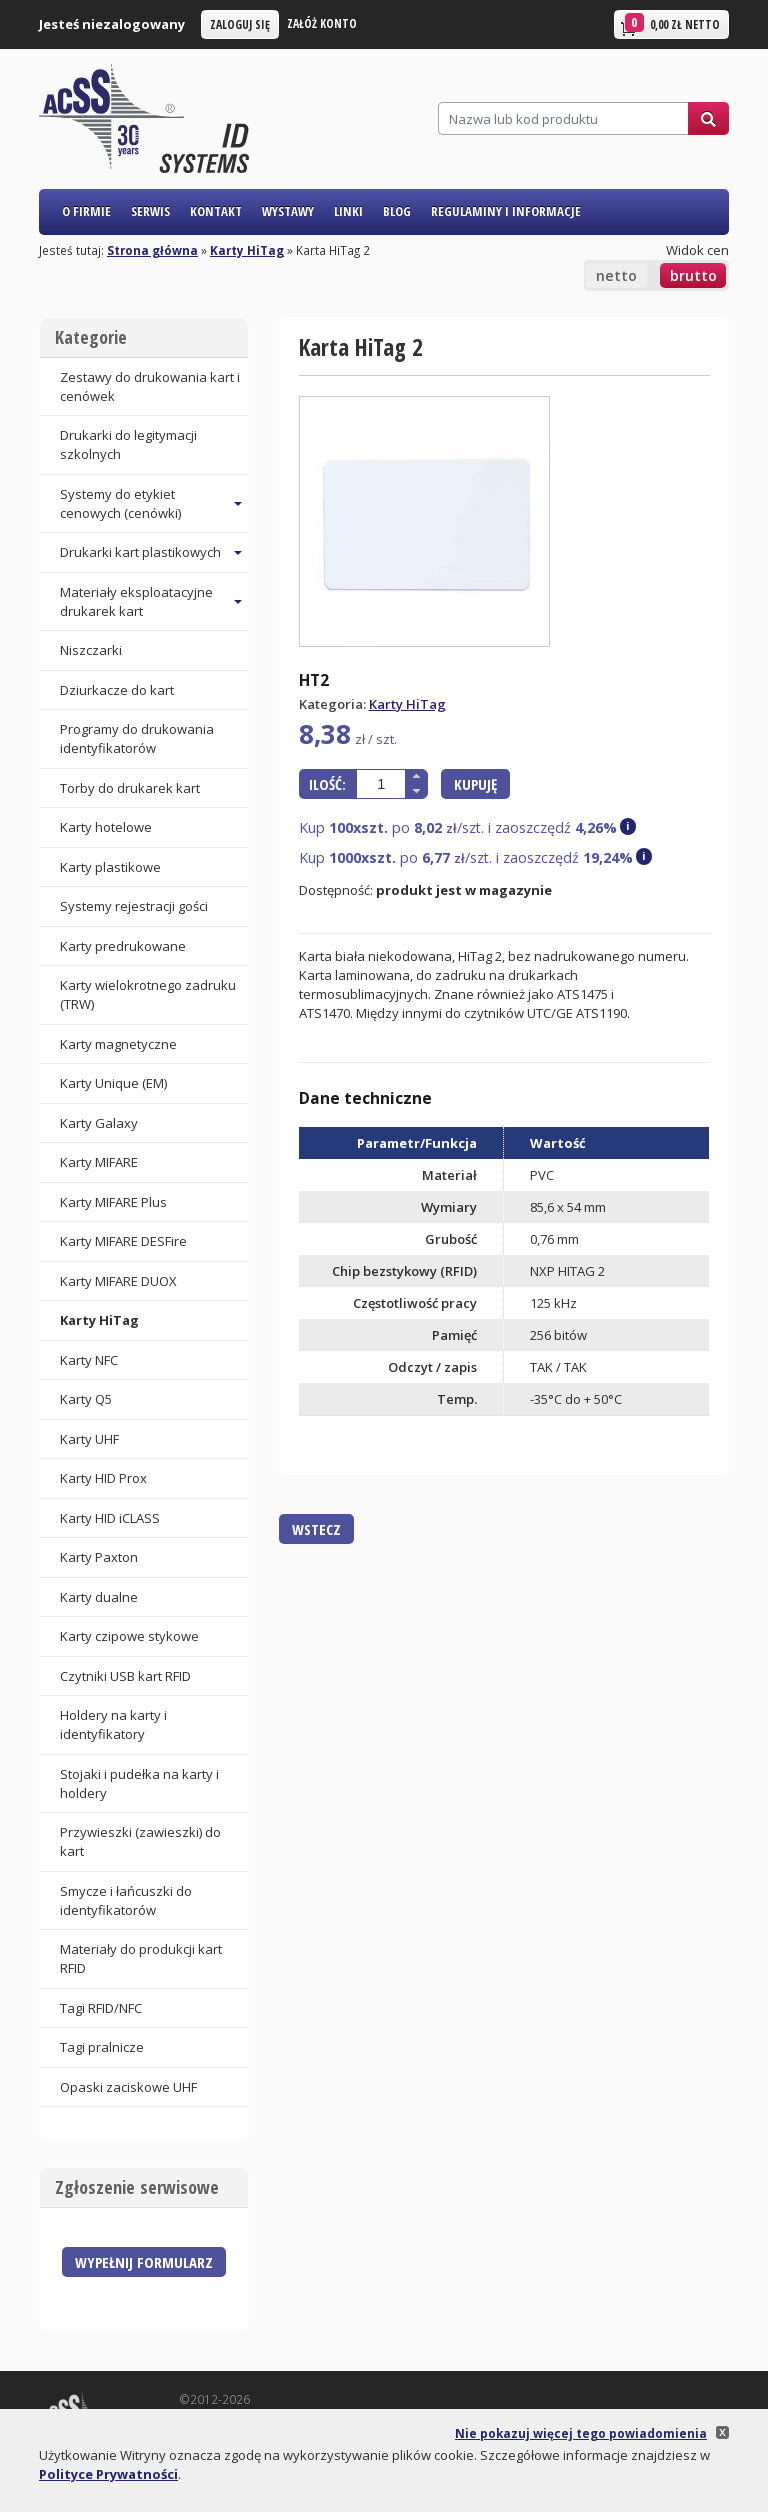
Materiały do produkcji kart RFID (141, 1958)
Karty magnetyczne (118, 1044)
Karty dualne (99, 1597)
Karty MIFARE (99, 1162)
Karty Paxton (99, 1557)
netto (616, 275)
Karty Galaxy (99, 1123)
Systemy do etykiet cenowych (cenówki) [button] (120, 503)
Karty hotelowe (106, 827)
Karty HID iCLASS (110, 1518)
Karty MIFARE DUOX (118, 1281)
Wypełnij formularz (144, 2262)
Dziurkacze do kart (117, 690)
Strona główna (152, 250)
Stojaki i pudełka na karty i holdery (139, 1783)
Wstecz (316, 1529)
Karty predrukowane (123, 946)
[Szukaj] (563, 118)
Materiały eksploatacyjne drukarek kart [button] (136, 601)
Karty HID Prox (103, 1478)
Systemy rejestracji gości (134, 906)
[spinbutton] (381, 784)
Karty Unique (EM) (113, 1083)
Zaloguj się (240, 24)
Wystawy (288, 211)
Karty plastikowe (110, 867)
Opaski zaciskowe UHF (128, 2087)
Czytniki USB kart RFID (125, 1676)
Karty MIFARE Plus (113, 1202)
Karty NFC (89, 1360)
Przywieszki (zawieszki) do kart (140, 1841)
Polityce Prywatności (108, 2474)
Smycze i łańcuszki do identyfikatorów (126, 1900)
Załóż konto (322, 23)
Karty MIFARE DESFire (123, 1241)
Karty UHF (89, 1439)
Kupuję (475, 784)
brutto (693, 275)
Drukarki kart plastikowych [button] (140, 552)
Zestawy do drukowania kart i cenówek (150, 386)
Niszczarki (91, 650)
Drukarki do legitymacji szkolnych (128, 444)
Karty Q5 (86, 1399)
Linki (348, 211)
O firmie (86, 211)
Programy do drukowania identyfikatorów (137, 738)
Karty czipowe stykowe (129, 1636)
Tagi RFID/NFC (101, 2008)
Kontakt (216, 211)
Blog (397, 211)
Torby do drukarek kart (130, 788)
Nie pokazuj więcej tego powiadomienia (581, 2433)
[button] (416, 776)
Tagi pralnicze (102, 2047)
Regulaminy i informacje (506, 211)
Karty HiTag (247, 250)
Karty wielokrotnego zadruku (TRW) (148, 994)
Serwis (150, 211)
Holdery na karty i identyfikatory (113, 1724)
